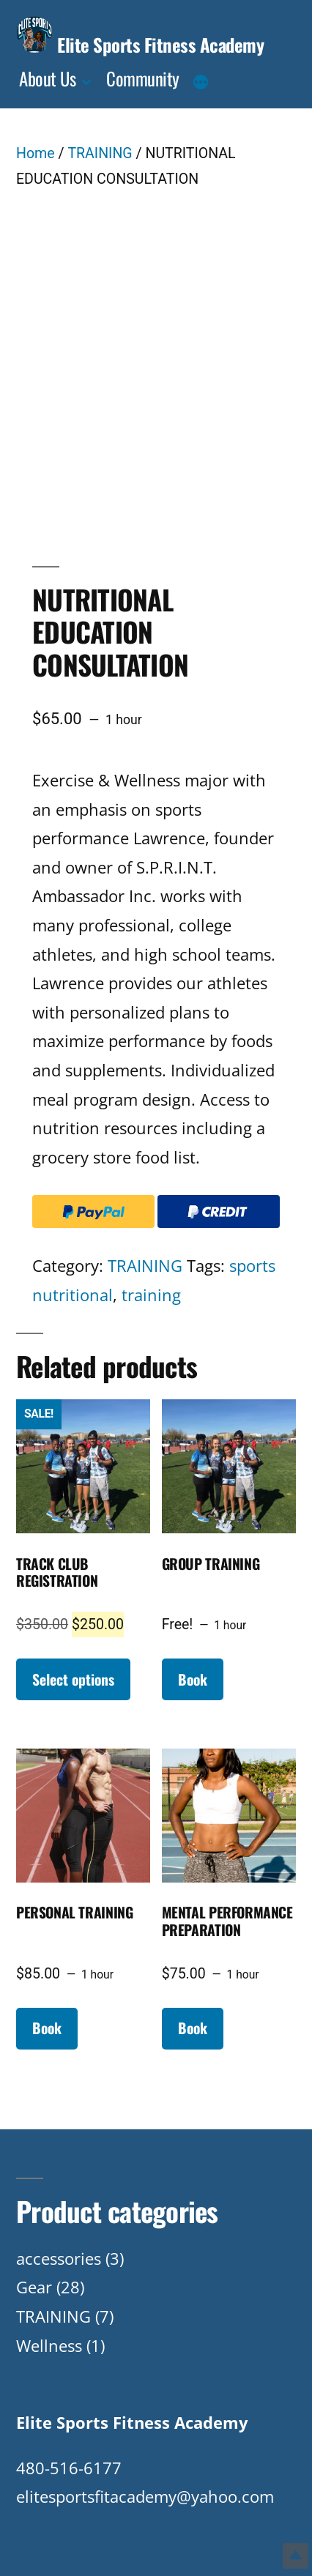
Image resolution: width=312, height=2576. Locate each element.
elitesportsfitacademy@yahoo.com (145, 2496)
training (151, 1295)
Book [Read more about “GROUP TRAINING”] (192, 1679)
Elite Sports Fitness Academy (160, 44)
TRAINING (99, 153)
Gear (34, 2287)
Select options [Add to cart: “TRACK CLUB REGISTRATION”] (73, 1679)
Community (142, 78)
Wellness (49, 2345)
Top (295, 2556)
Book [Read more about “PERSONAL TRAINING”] (47, 2028)
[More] (200, 83)
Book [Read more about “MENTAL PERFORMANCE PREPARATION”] (192, 2028)
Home (35, 153)
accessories (58, 2258)
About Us (47, 78)
